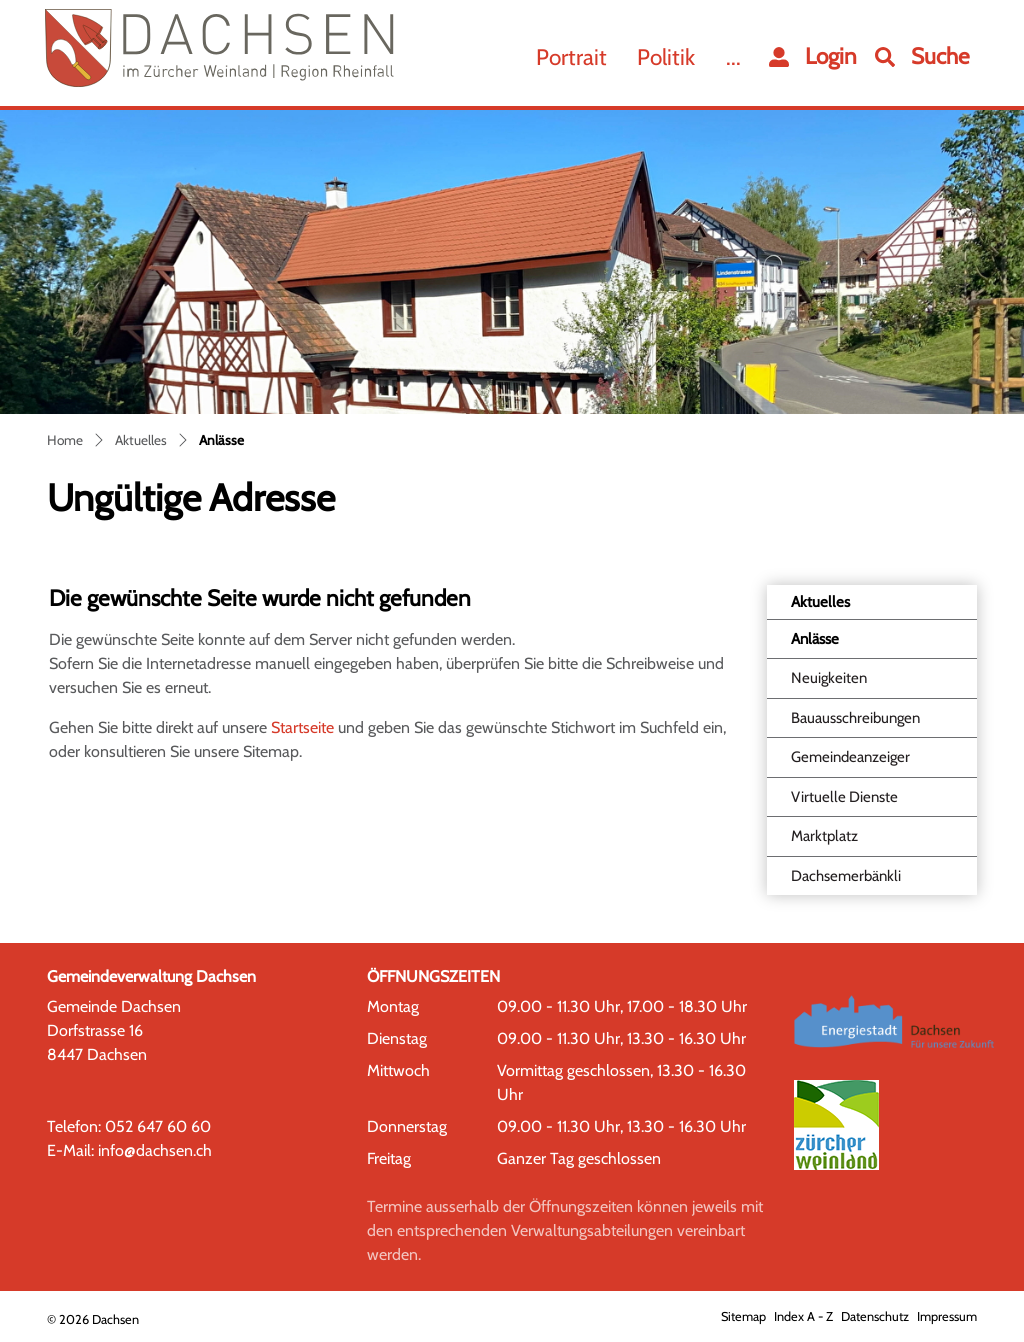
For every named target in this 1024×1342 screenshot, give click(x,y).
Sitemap (743, 1316)
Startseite (302, 727)
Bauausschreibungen (855, 718)
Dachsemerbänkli (846, 876)
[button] (922, 57)
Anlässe (838, 644)
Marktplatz (824, 836)
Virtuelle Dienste (844, 797)
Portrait (571, 57)
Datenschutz (875, 1316)
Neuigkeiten (829, 678)
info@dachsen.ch (155, 1150)
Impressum (947, 1316)
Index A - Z (803, 1316)
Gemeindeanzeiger (850, 757)
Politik (666, 57)
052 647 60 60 (158, 1126)
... (733, 57)
